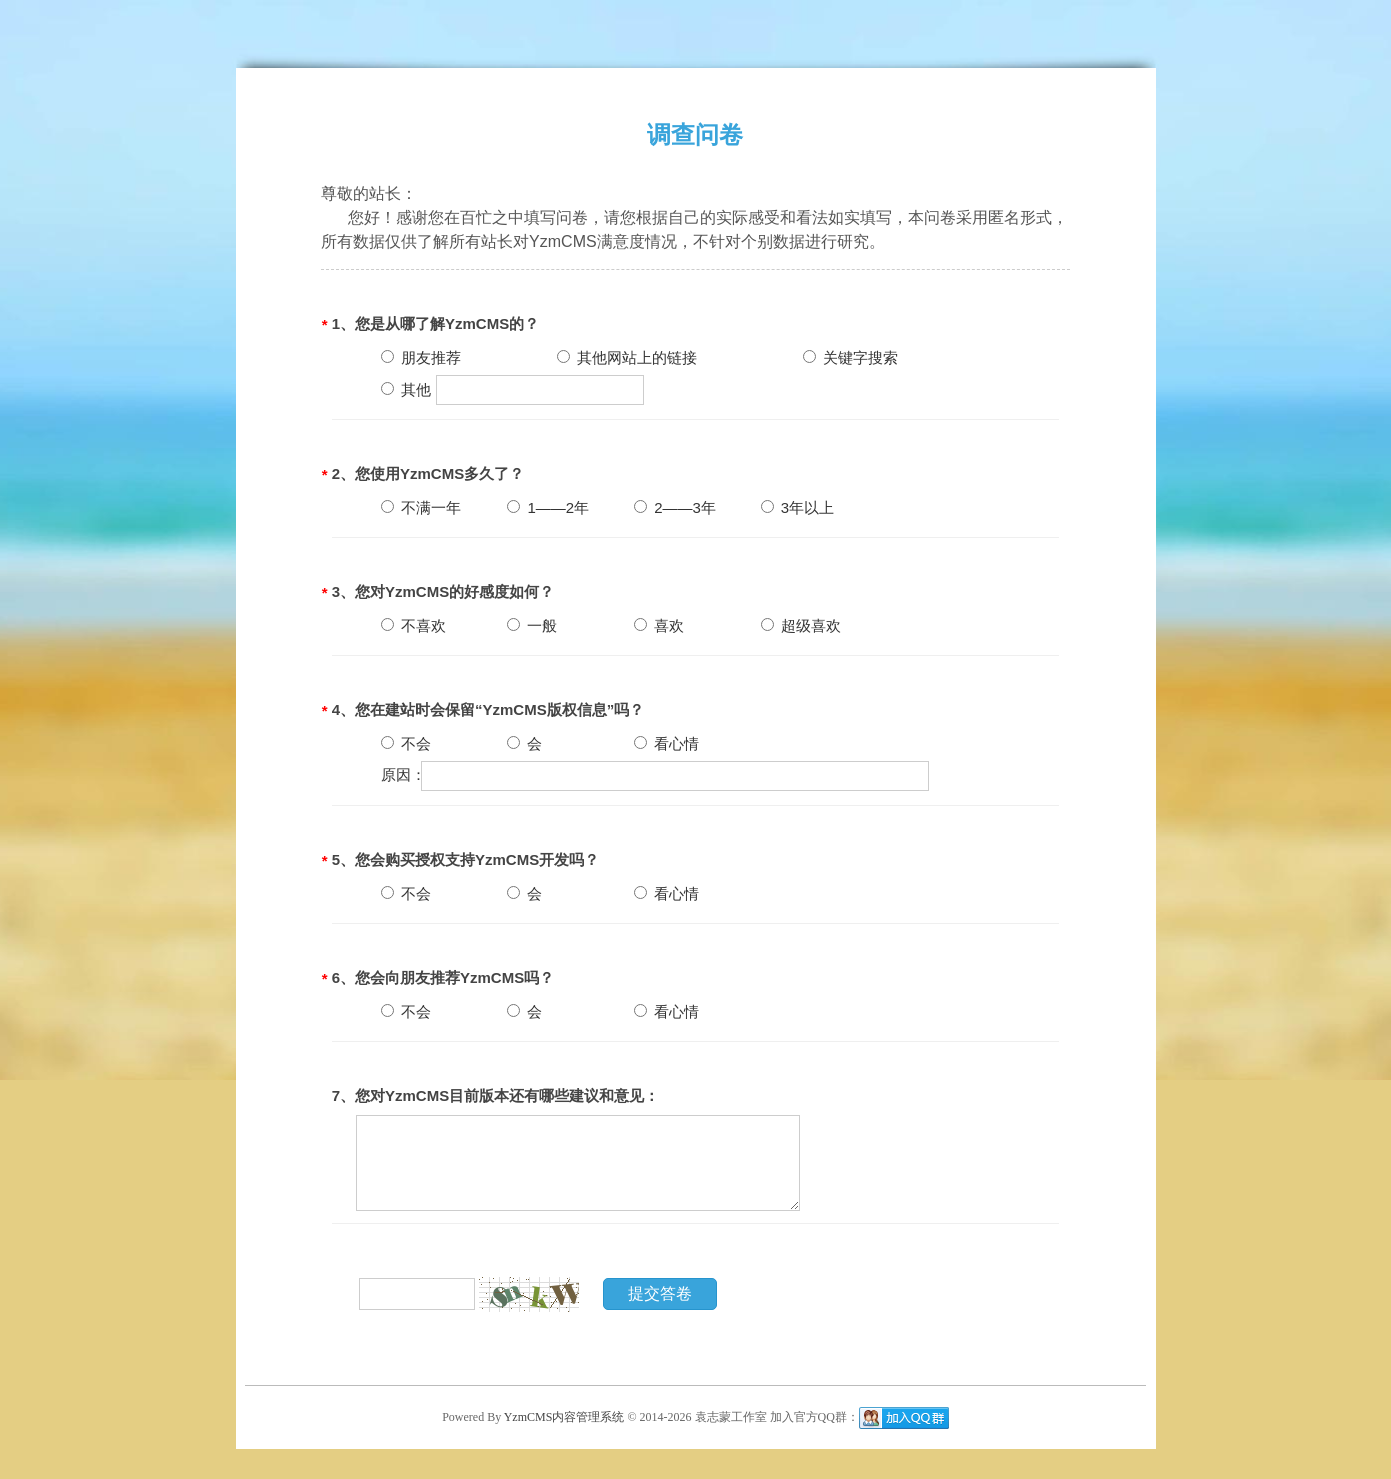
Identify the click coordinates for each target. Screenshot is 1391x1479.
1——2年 (548, 507)
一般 (532, 625)
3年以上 (798, 507)
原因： (403, 774)
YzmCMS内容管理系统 (566, 1416)
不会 (406, 743)
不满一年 (421, 507)
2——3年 (675, 507)
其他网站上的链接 (627, 357)
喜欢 (659, 625)
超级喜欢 (801, 625)
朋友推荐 (421, 357)
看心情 (666, 743)
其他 (406, 389)
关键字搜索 (850, 357)
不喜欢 (413, 625)
